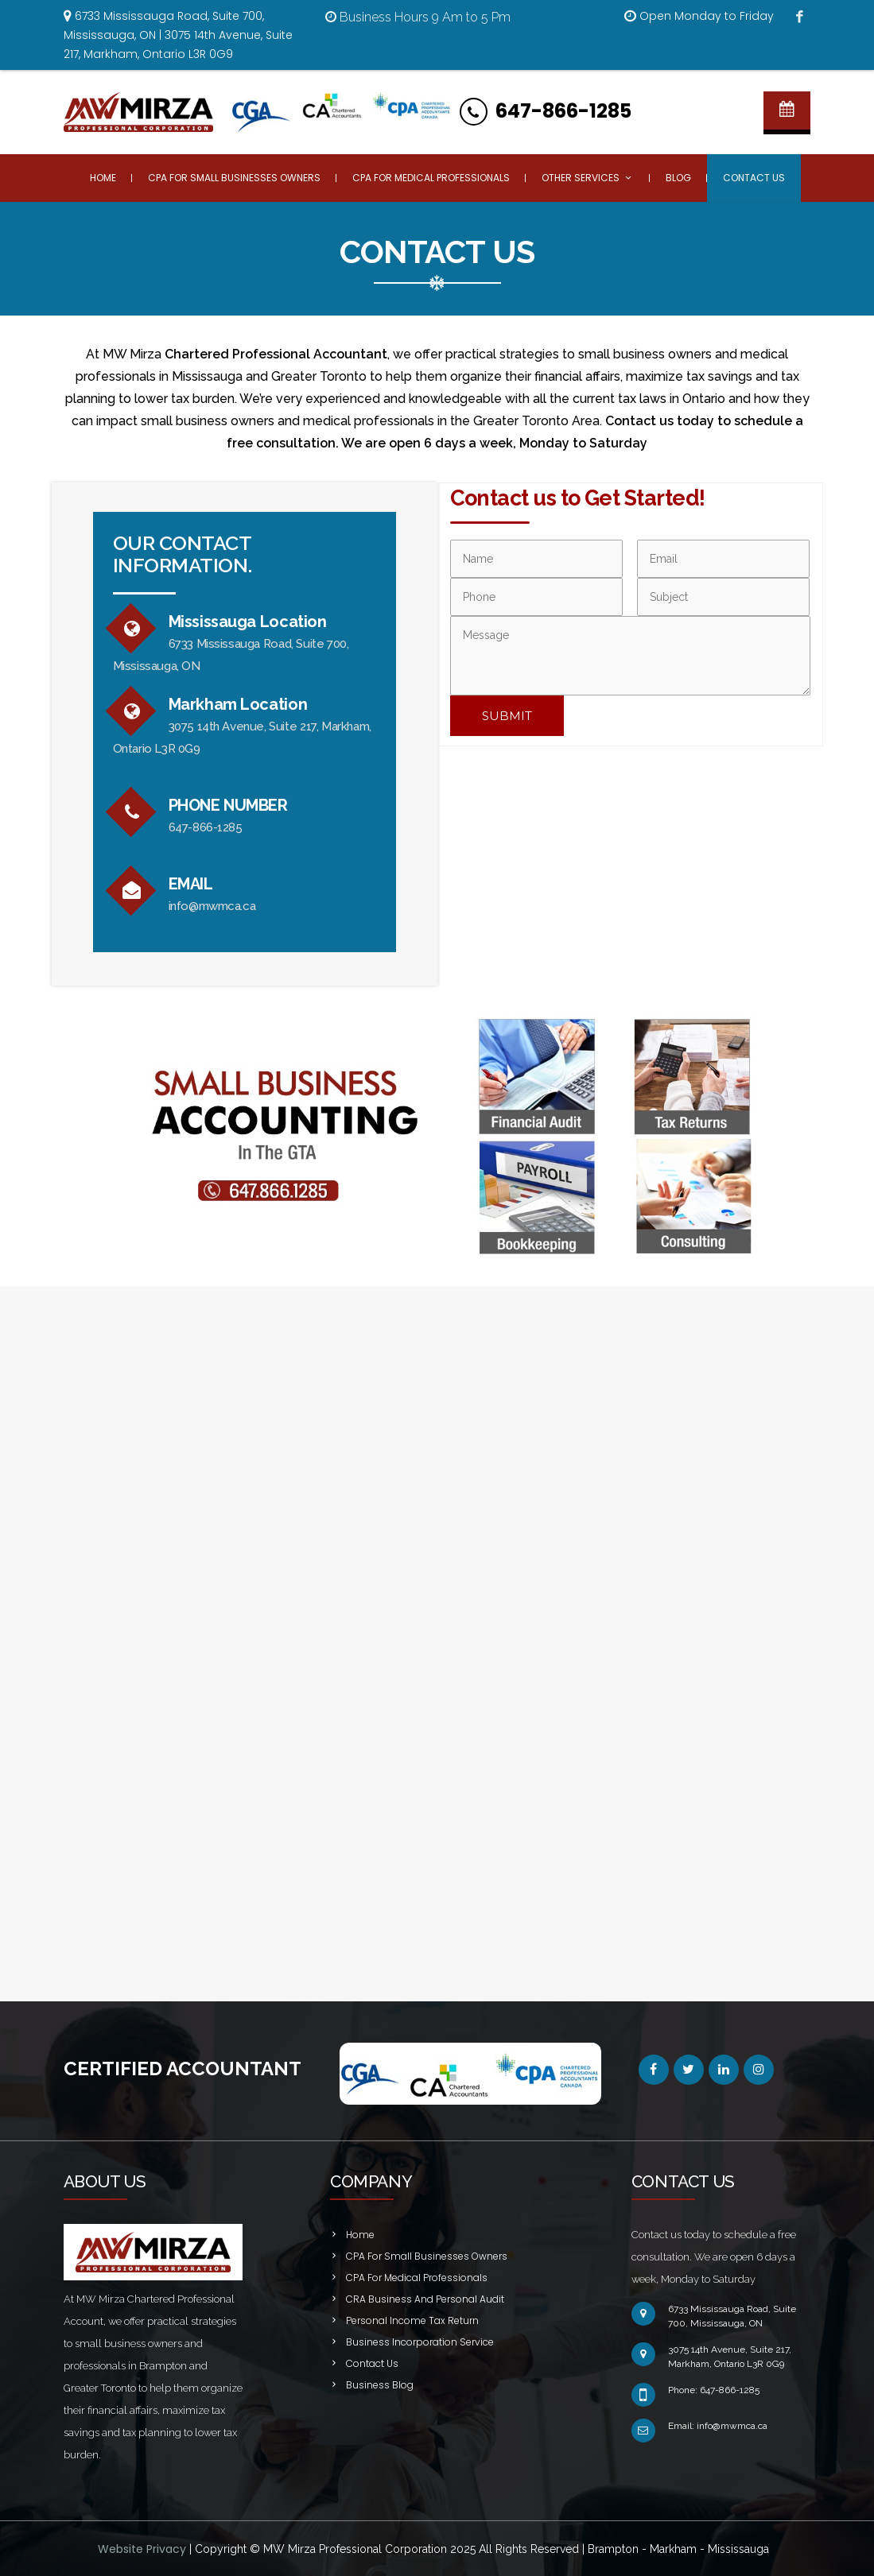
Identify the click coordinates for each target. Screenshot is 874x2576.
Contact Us (754, 177)
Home (103, 177)
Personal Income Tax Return (412, 2320)
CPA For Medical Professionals (431, 177)
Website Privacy (143, 2549)
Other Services (588, 177)
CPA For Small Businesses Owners (234, 177)
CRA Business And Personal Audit (425, 2299)
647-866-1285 (563, 111)
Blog (678, 177)
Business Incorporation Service (420, 2342)
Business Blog (380, 2385)
